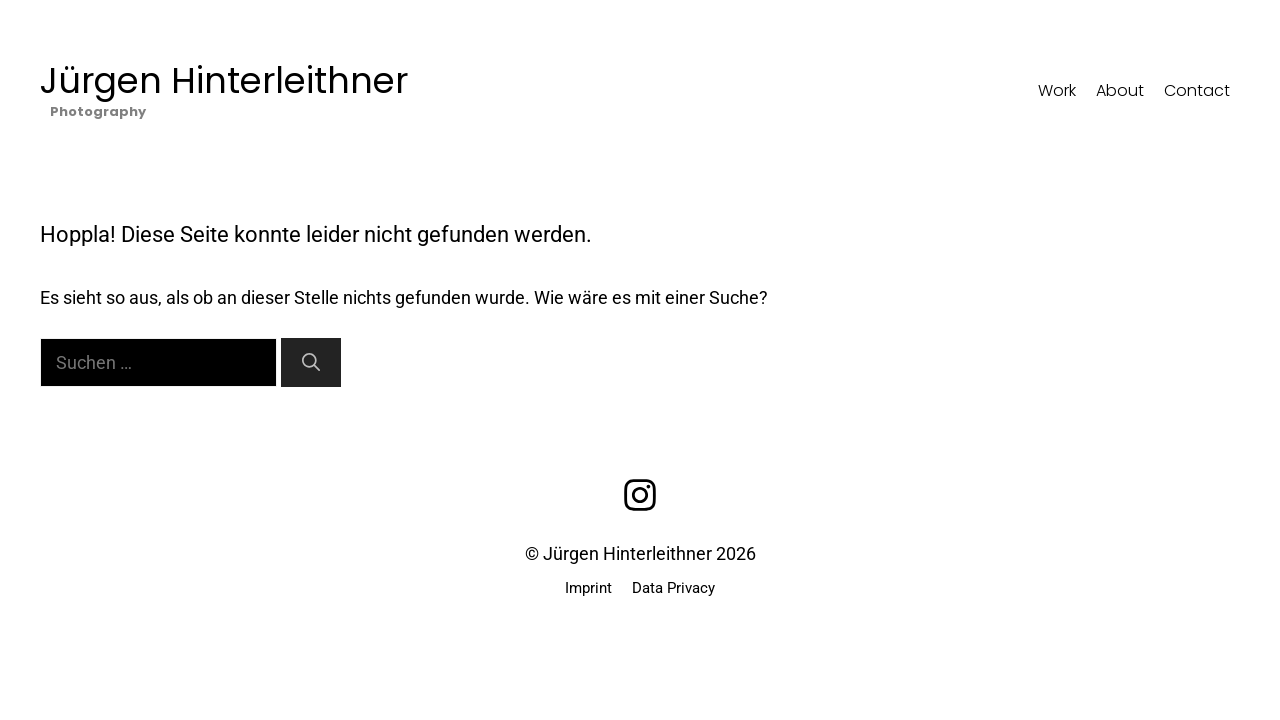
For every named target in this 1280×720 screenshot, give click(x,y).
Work (1057, 90)
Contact (1197, 90)
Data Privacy (673, 588)
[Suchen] (311, 362)
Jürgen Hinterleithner (224, 80)
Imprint (588, 588)
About (1120, 90)
